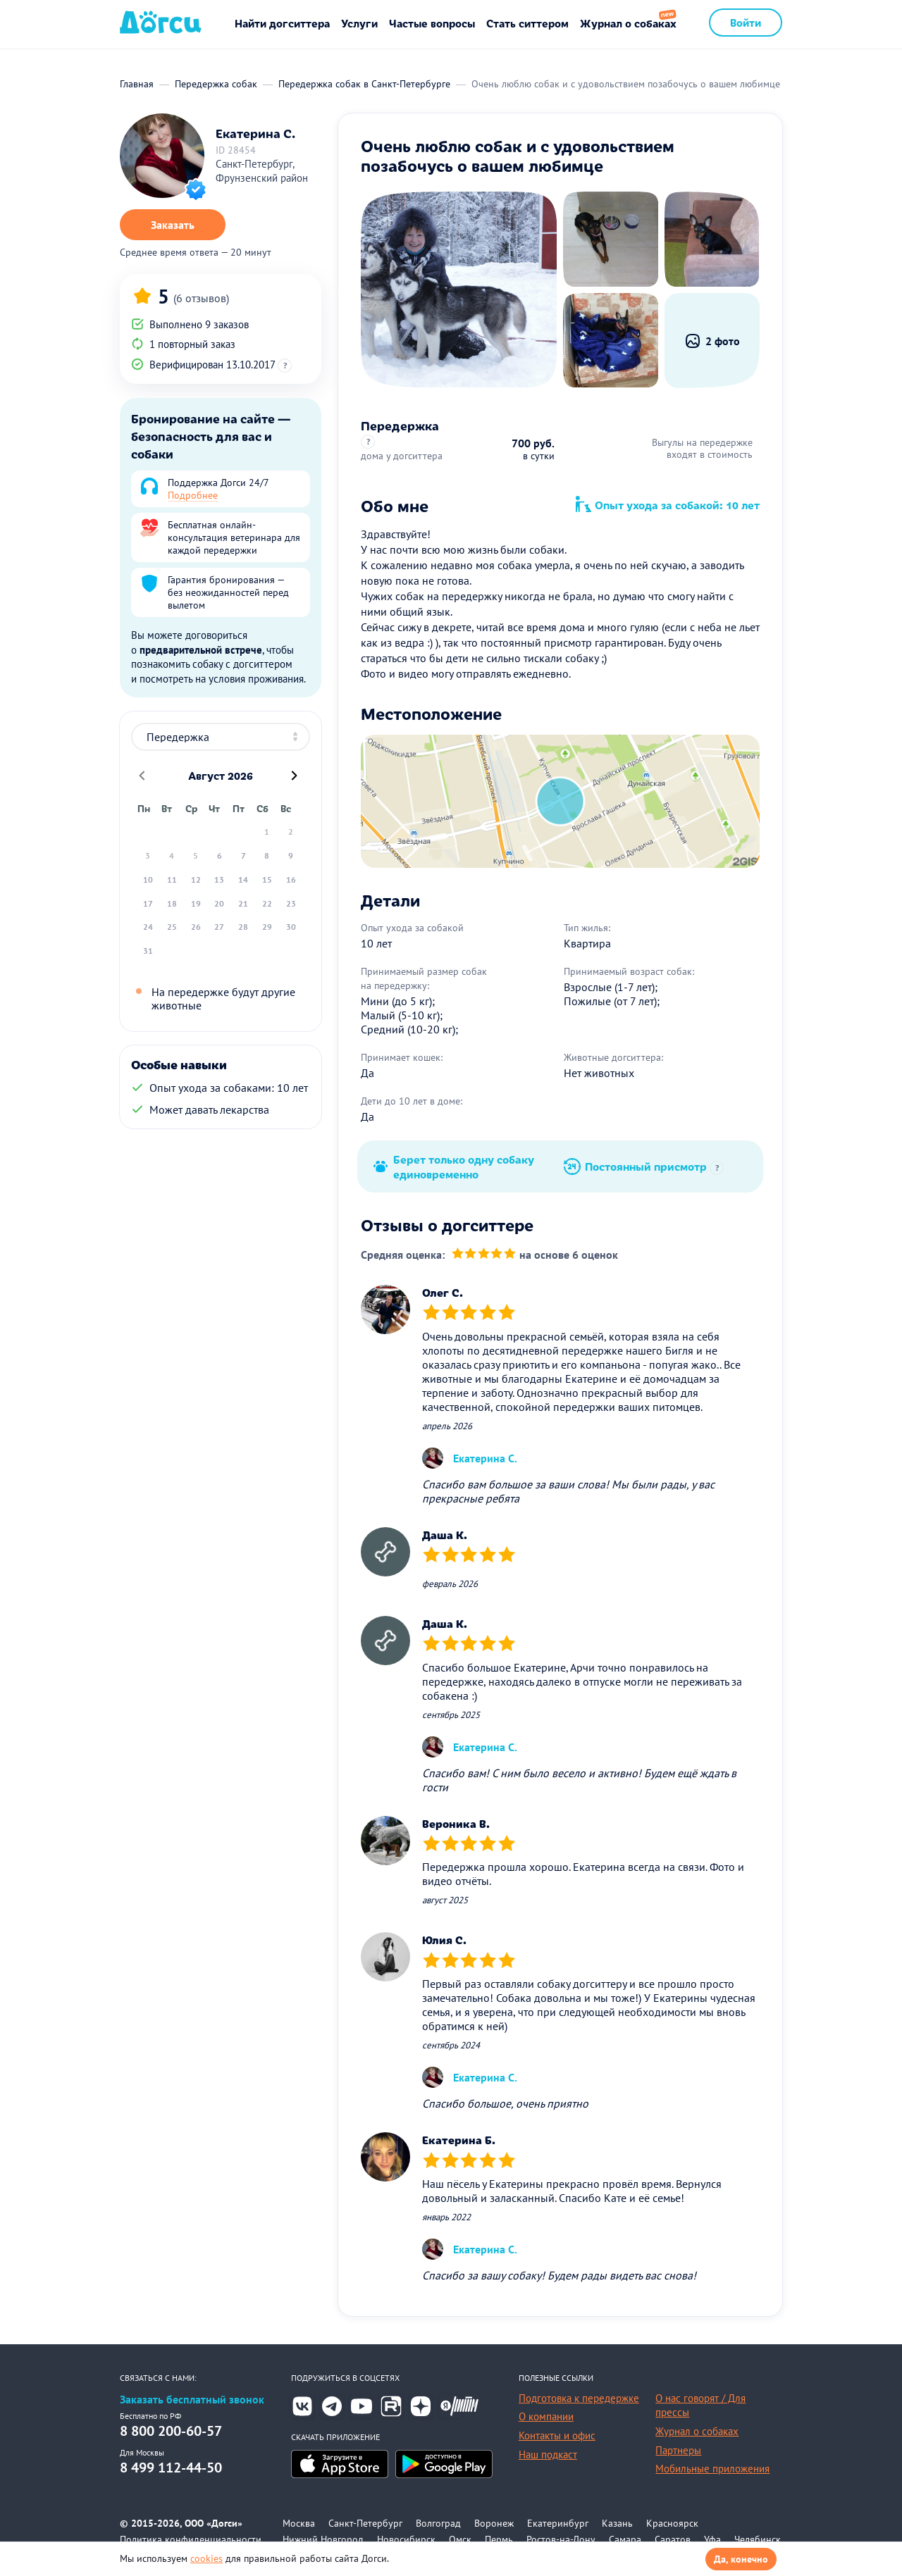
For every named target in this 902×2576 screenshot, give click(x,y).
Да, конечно (741, 2559)
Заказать (172, 225)
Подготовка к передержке (579, 2398)
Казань (617, 2523)
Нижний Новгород (323, 2539)
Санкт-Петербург (365, 2523)
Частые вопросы (432, 22)
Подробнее (193, 495)
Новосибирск (406, 2539)
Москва (299, 2523)
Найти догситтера (282, 22)
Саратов (673, 2539)
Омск (460, 2539)
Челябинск (757, 2539)
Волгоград (438, 2523)
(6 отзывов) (201, 298)
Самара (625, 2539)
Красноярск (672, 2523)
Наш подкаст (548, 2454)
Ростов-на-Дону (560, 2539)
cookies (206, 2558)
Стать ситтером (527, 22)
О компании (546, 2416)
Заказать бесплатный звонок (192, 2399)
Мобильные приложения (712, 2468)
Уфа (712, 2539)
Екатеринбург (557, 2523)
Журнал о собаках (628, 22)
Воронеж (494, 2523)
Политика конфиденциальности (190, 2539)
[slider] (484, 1255)
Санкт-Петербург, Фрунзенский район (262, 171)
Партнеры (678, 2450)
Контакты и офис (557, 2435)
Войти (745, 22)
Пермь (499, 2539)
